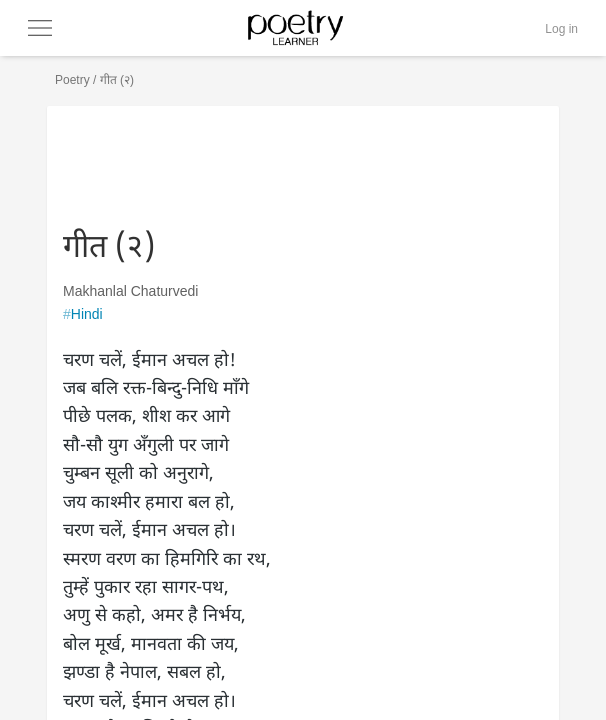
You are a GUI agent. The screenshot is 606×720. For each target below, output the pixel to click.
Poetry (72, 80)
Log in (561, 29)
